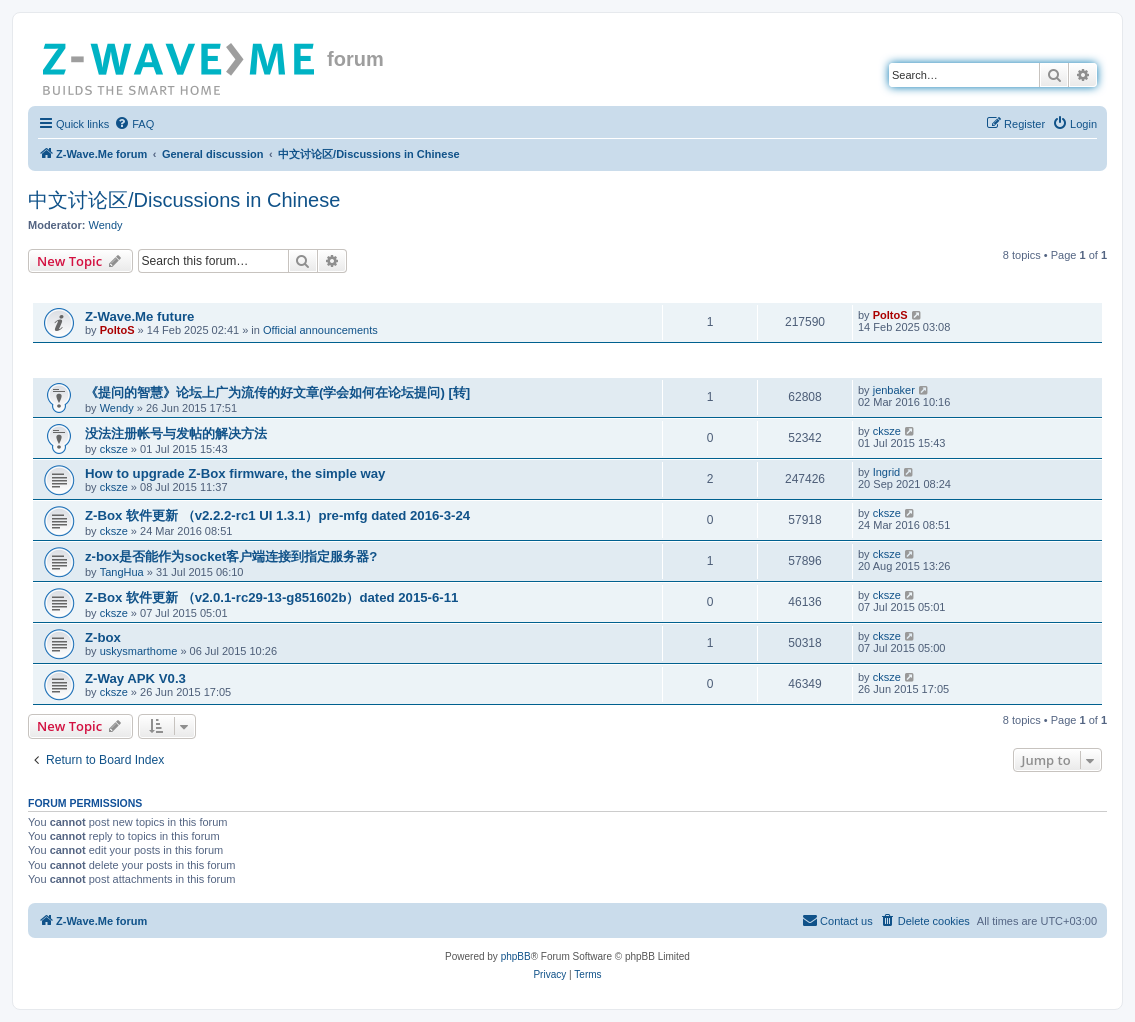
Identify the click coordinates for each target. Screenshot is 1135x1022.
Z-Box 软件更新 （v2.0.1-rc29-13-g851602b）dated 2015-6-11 (271, 597)
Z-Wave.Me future (139, 316)
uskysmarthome (139, 651)
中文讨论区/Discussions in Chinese (184, 200)
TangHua (122, 572)
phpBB (516, 956)
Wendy (106, 225)
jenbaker (894, 390)
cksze (114, 449)
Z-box (103, 637)
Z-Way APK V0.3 (135, 678)
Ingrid (887, 472)
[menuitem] (134, 124)
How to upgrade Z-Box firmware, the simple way (235, 473)
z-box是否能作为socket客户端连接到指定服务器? (231, 556)
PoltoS (117, 330)
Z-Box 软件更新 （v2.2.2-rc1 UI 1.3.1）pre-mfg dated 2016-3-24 (277, 515)
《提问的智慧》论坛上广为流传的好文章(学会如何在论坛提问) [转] (277, 392)
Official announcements (320, 330)
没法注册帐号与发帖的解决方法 (176, 433)
